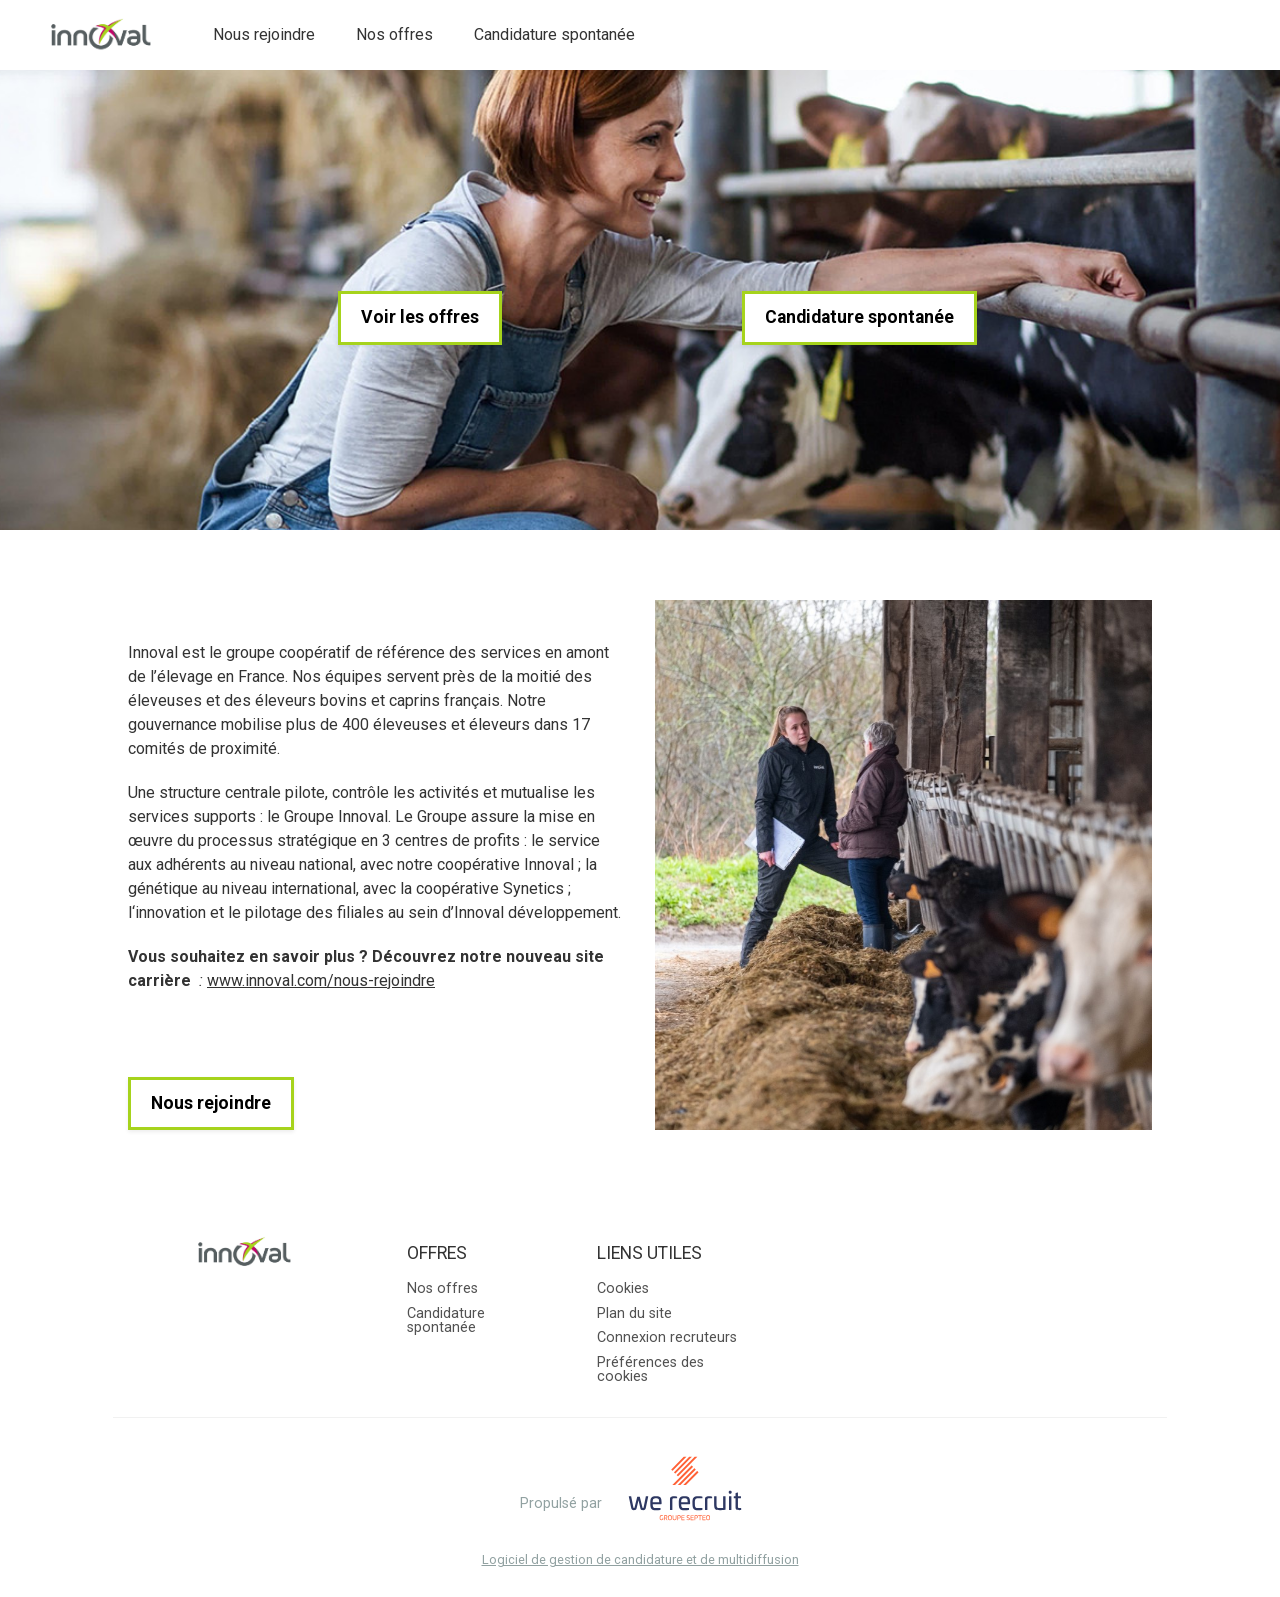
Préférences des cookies (650, 1369)
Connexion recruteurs (667, 1337)
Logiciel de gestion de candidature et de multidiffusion (640, 1560)
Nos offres (394, 34)
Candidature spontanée (554, 34)
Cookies (623, 1288)
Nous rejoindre (264, 34)
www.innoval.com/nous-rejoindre (321, 980)
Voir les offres (420, 317)
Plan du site (634, 1313)
